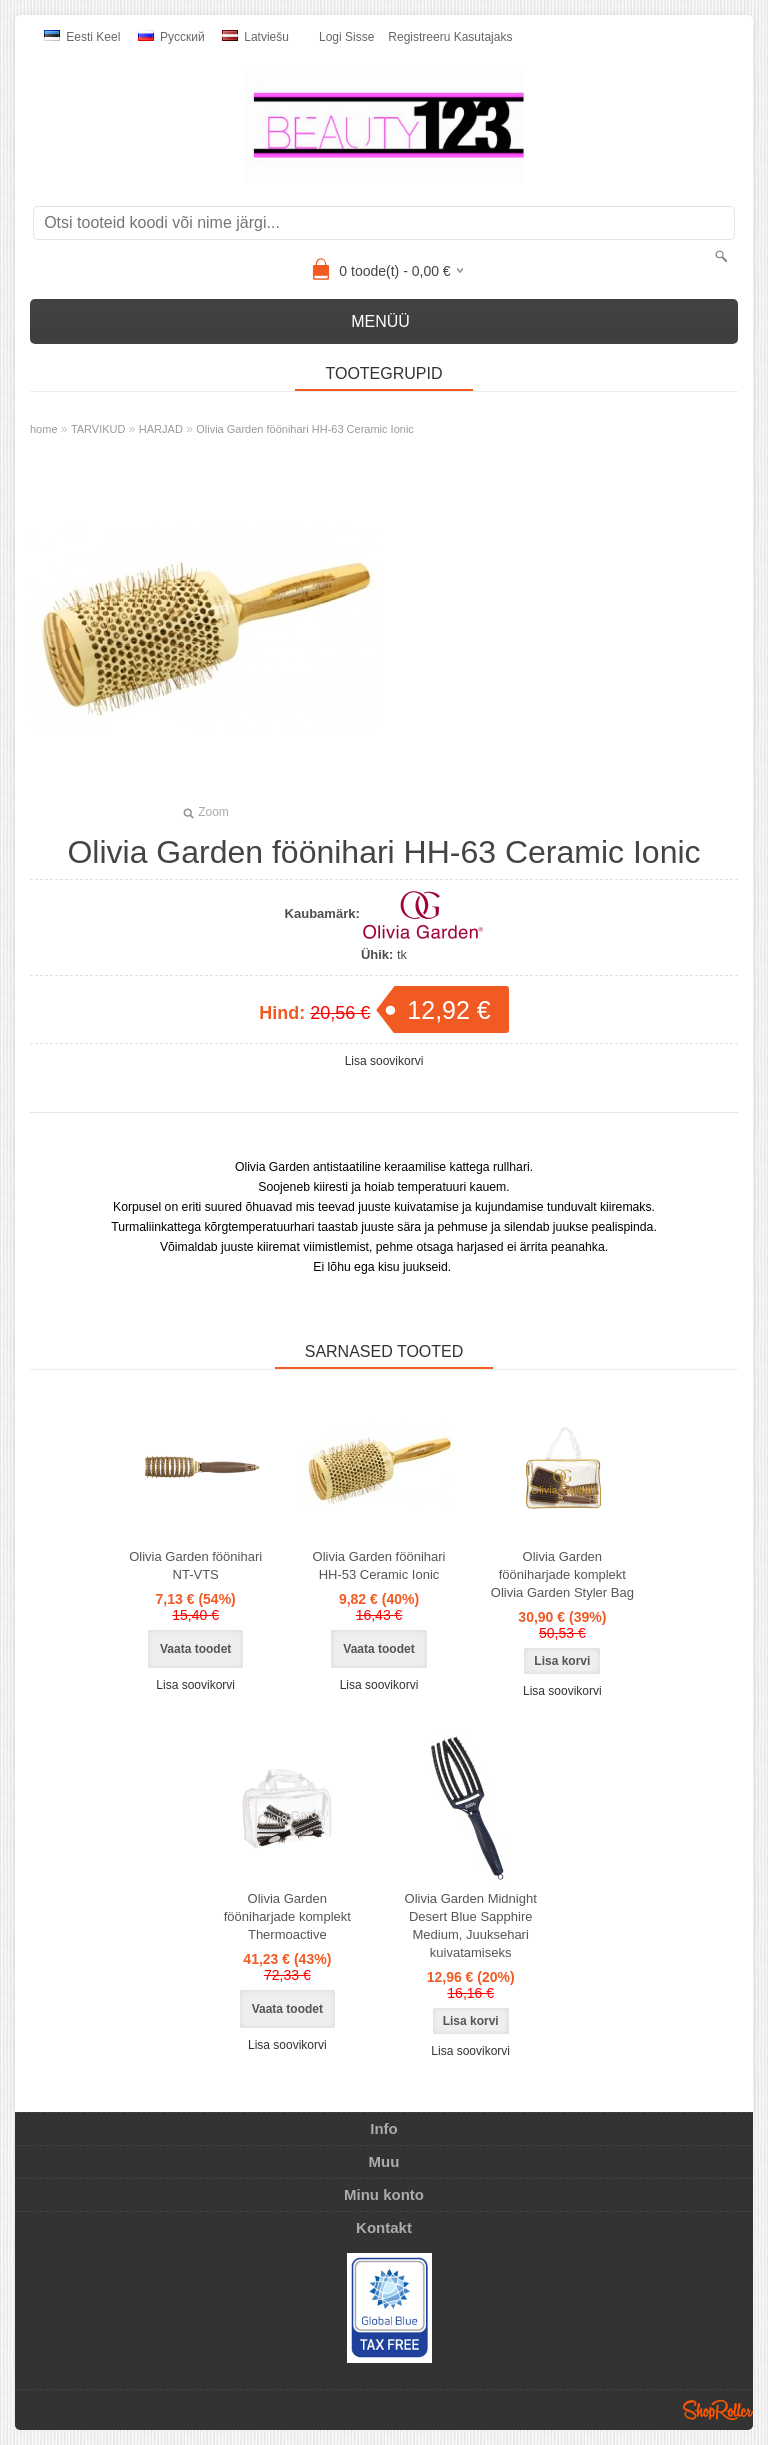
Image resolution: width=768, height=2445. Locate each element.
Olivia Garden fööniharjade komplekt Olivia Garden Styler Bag (562, 1574)
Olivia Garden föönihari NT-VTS (195, 1565)
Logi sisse (346, 37)
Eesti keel (82, 37)
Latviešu (255, 37)
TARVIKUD (98, 429)
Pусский (171, 37)
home (44, 429)
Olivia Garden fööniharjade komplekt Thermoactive (287, 1916)
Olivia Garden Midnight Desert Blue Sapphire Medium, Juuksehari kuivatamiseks (471, 1925)
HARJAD (161, 429)
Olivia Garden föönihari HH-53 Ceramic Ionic (379, 1565)
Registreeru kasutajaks (450, 37)
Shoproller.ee (718, 2410)
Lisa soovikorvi (384, 1061)
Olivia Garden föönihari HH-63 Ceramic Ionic (305, 429)
